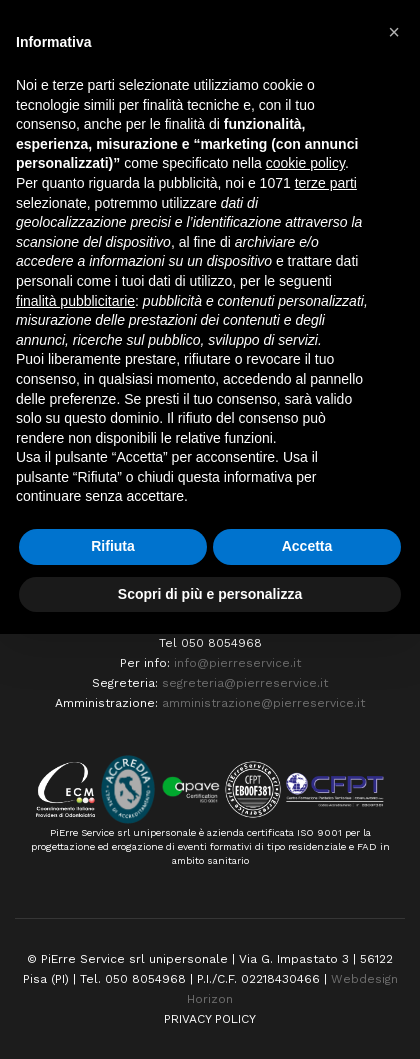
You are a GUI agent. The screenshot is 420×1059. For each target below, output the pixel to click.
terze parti (326, 183)
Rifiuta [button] (113, 546)
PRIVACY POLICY (210, 1019)
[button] (394, 32)
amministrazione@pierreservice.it (263, 703)
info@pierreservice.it (237, 663)
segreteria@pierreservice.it (245, 683)
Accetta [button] (307, 546)
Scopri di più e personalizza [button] (210, 594)
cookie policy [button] (305, 163)
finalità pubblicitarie (75, 301)
